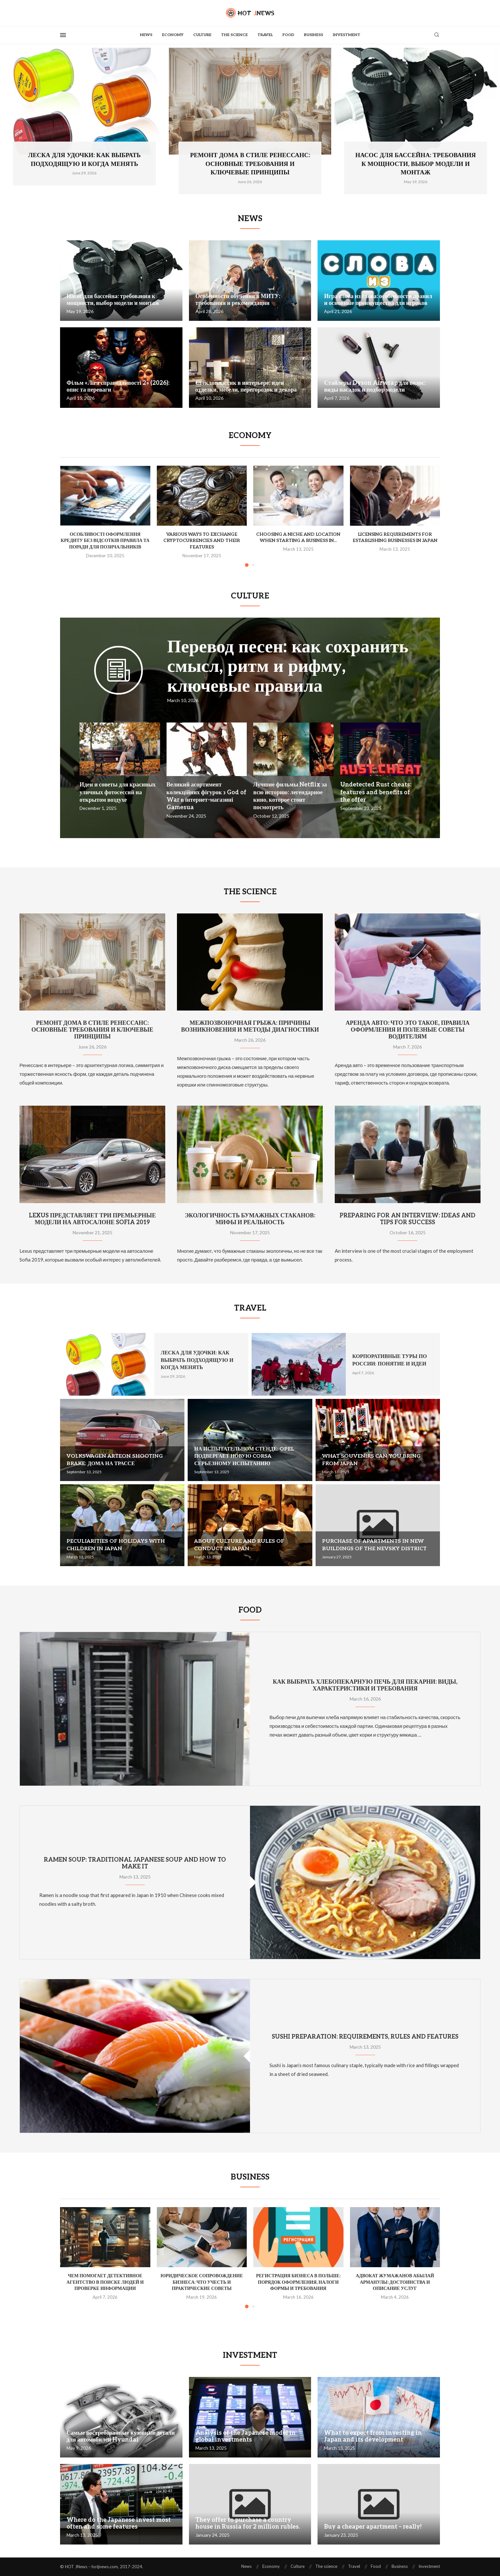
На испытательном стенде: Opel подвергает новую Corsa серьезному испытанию (244, 1456)
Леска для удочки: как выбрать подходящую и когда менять (197, 1360)
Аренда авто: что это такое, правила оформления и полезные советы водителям (408, 1030)
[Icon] (118, 680)
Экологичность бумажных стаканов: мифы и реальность (250, 1219)
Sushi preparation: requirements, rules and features (365, 2036)
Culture (202, 34)
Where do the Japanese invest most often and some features (119, 2523)
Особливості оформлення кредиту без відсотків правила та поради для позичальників (105, 541)
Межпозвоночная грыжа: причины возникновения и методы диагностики (250, 1026)
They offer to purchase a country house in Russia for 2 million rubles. (247, 2523)
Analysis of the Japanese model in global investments (245, 2436)
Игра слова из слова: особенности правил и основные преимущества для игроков (378, 300)
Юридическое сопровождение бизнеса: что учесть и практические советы (201, 2282)
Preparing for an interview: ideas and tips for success (407, 1219)
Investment (346, 34)
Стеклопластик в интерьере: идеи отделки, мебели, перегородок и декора (246, 386)
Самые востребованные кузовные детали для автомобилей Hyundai (121, 2436)
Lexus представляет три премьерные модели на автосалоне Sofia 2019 (92, 1219)
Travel (265, 34)
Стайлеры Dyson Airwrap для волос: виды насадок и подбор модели (375, 386)
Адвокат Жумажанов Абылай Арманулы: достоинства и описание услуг (395, 2282)
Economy (172, 34)
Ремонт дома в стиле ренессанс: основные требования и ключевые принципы (250, 164)
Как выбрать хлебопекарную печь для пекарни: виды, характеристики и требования (365, 1685)
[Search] (436, 35)
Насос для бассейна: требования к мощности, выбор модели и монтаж (415, 164)
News (146, 34)
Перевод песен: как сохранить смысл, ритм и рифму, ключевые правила (287, 666)
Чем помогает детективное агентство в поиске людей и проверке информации (105, 2282)
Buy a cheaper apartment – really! (373, 2526)
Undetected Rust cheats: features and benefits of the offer (375, 792)
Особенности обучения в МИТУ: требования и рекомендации (238, 300)
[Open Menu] (63, 35)
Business (313, 34)
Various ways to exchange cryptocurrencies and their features (201, 541)
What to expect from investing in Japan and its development (373, 2436)
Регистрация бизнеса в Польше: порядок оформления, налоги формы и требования (298, 2282)
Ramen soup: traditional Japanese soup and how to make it (135, 1863)
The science (234, 34)
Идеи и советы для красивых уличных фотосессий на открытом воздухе (118, 792)
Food (288, 34)
